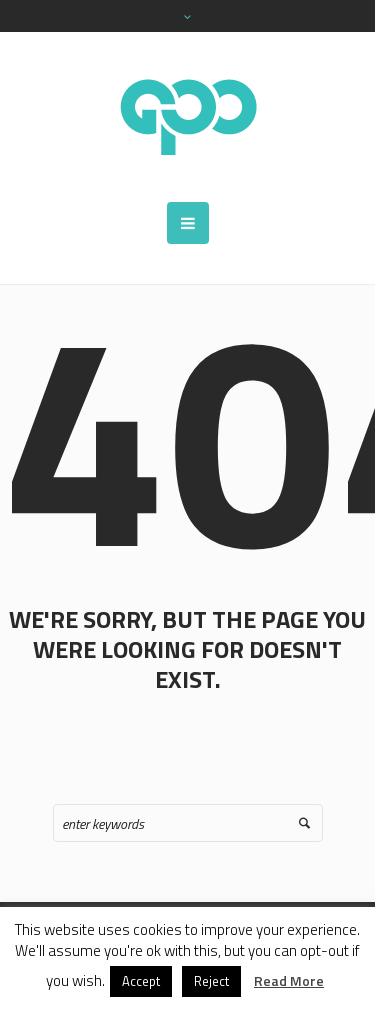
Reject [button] (211, 981)
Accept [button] (141, 981)
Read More (289, 980)
